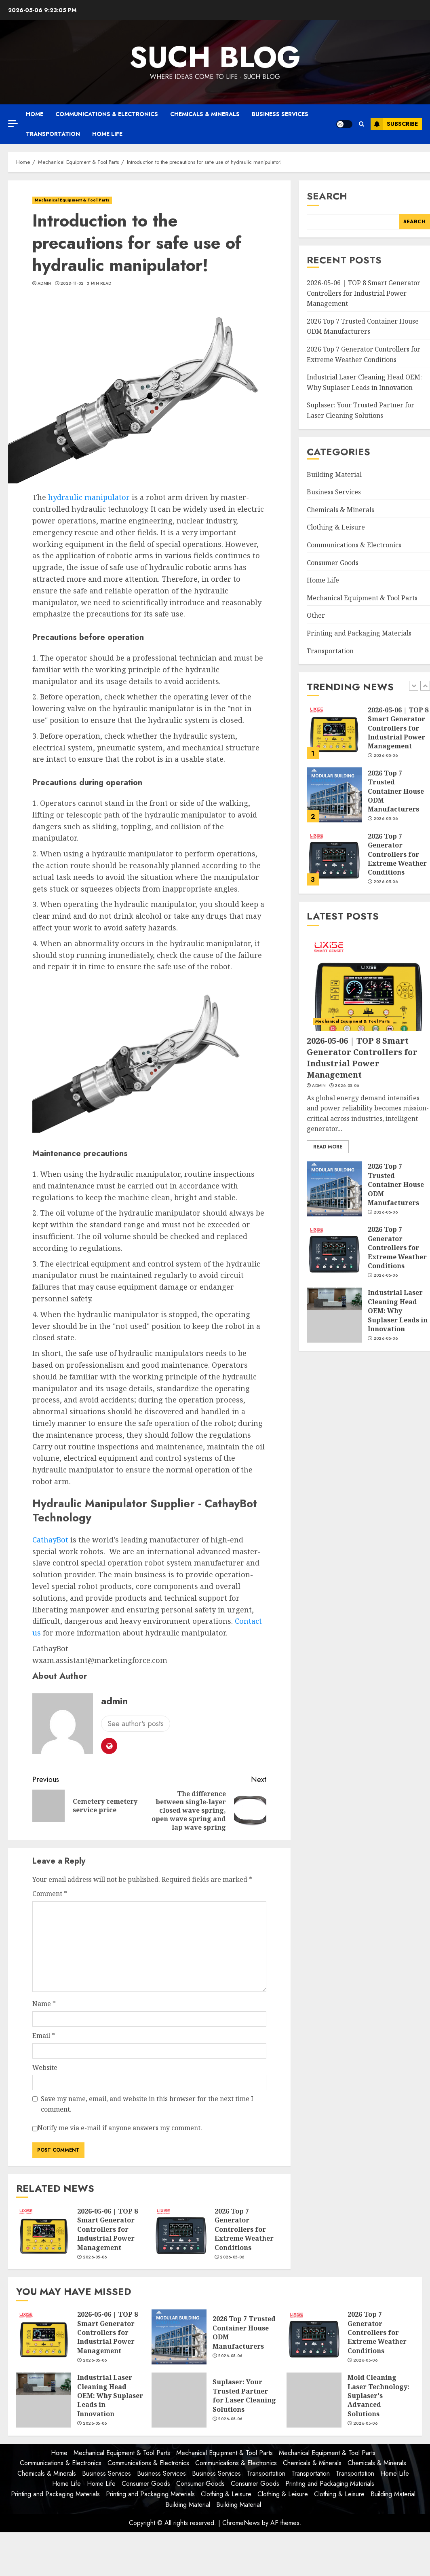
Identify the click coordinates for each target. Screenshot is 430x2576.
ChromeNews (241, 2522)
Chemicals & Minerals (205, 114)
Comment (49, 1893)
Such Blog (215, 57)
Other (316, 615)
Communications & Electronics (106, 114)
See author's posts (136, 1723)
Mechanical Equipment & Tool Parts (72, 200)
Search (327, 196)
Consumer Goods (332, 562)
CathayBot (50, 1539)
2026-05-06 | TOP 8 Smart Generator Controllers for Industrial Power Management (107, 2229)
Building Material (334, 474)
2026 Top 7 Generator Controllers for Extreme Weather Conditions (244, 2229)
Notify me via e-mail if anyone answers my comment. (117, 2128)
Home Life (107, 134)
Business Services (280, 114)
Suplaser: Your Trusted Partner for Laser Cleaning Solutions (244, 2395)
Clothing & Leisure (336, 527)
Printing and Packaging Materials (359, 633)
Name (44, 2003)
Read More (327, 1146)
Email (43, 2035)
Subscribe (394, 124)
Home (34, 114)
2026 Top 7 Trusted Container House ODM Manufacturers (363, 326)
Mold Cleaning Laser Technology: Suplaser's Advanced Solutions (378, 2395)
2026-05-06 (95, 2257)
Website (44, 2067)
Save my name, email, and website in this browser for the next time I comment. (147, 2104)
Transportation (53, 134)
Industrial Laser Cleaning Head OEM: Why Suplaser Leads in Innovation (398, 1310)
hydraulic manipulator (89, 497)
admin (45, 283)
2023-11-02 (72, 283)
